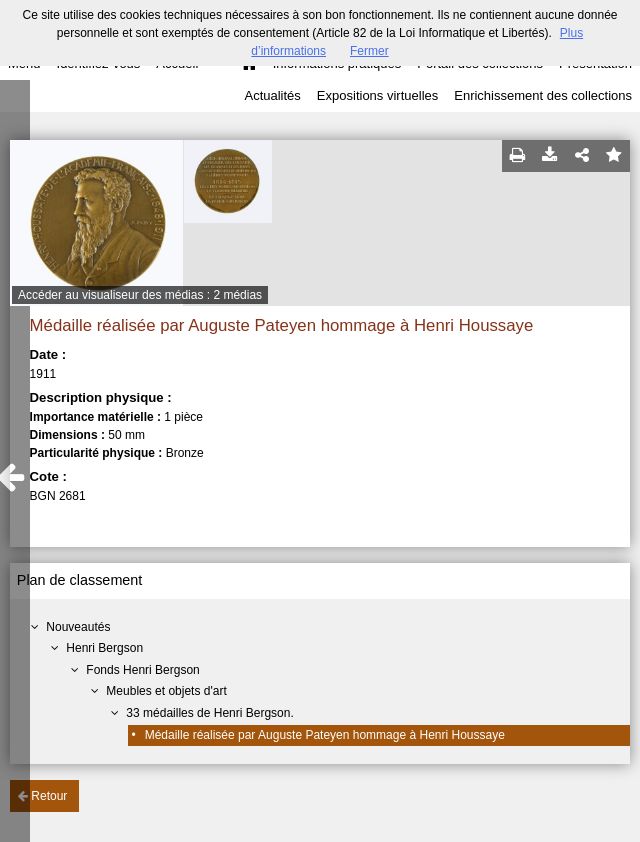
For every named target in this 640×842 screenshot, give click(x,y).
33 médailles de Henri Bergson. (209, 713)
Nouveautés (78, 627)
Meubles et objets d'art (166, 691)
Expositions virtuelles (377, 95)
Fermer (369, 51)
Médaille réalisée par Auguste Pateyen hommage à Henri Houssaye (325, 735)
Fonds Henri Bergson (142, 670)
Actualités (272, 95)
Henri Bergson (104, 648)
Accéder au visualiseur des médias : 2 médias (140, 295)
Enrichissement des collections (543, 95)
